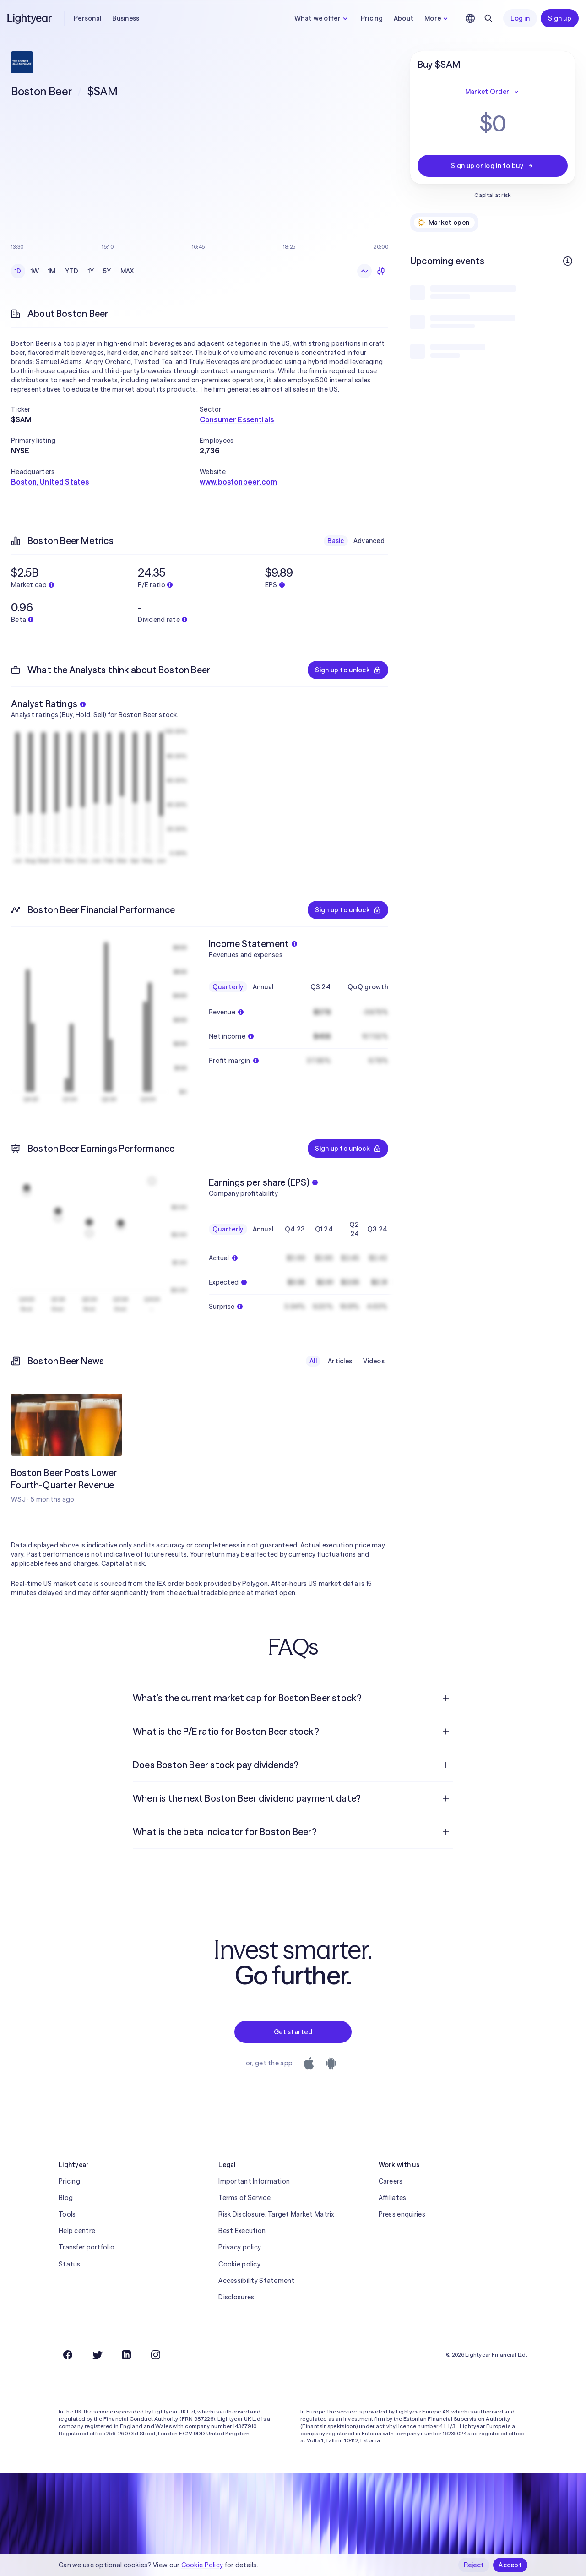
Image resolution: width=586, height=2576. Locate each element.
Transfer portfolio (86, 2247)
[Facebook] (68, 2355)
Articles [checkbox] (340, 1361)
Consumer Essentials (237, 419)
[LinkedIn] (126, 2355)
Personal (87, 18)
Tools (67, 2214)
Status (70, 2264)
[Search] (488, 18)
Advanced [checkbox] (369, 541)
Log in (520, 18)
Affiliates (393, 2198)
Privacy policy (239, 2247)
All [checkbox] (313, 1361)
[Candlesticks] (381, 271)
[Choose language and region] (470, 18)
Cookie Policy (202, 2565)
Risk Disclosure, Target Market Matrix (276, 2214)
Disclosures (236, 2297)
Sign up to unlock (348, 670)
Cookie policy (239, 2264)
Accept (510, 2565)
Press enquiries (402, 2214)
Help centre (77, 2231)
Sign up (559, 18)
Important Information (254, 2181)
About (403, 18)
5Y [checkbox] (107, 271)
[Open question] (446, 1698)
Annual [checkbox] (263, 987)
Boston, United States (50, 481)
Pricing (372, 18)
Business (125, 18)
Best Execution (242, 2231)
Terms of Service (244, 2198)
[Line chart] (364, 271)
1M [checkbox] (52, 271)
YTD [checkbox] (72, 271)
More (437, 18)
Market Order (492, 91)
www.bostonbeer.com (238, 481)
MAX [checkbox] (127, 271)
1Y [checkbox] (91, 271)
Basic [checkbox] (335, 541)
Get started (293, 2032)
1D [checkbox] (18, 271)
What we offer (322, 18)
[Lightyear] (30, 18)
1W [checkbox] (35, 271)
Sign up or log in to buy (492, 166)
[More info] (567, 261)
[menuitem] (293, 1698)
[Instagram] (155, 2355)
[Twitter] (97, 2355)
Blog (66, 2198)
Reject (474, 2565)
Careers (391, 2181)
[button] (105, 409)
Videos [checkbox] (374, 1361)
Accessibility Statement (256, 2280)
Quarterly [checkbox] (228, 987)
